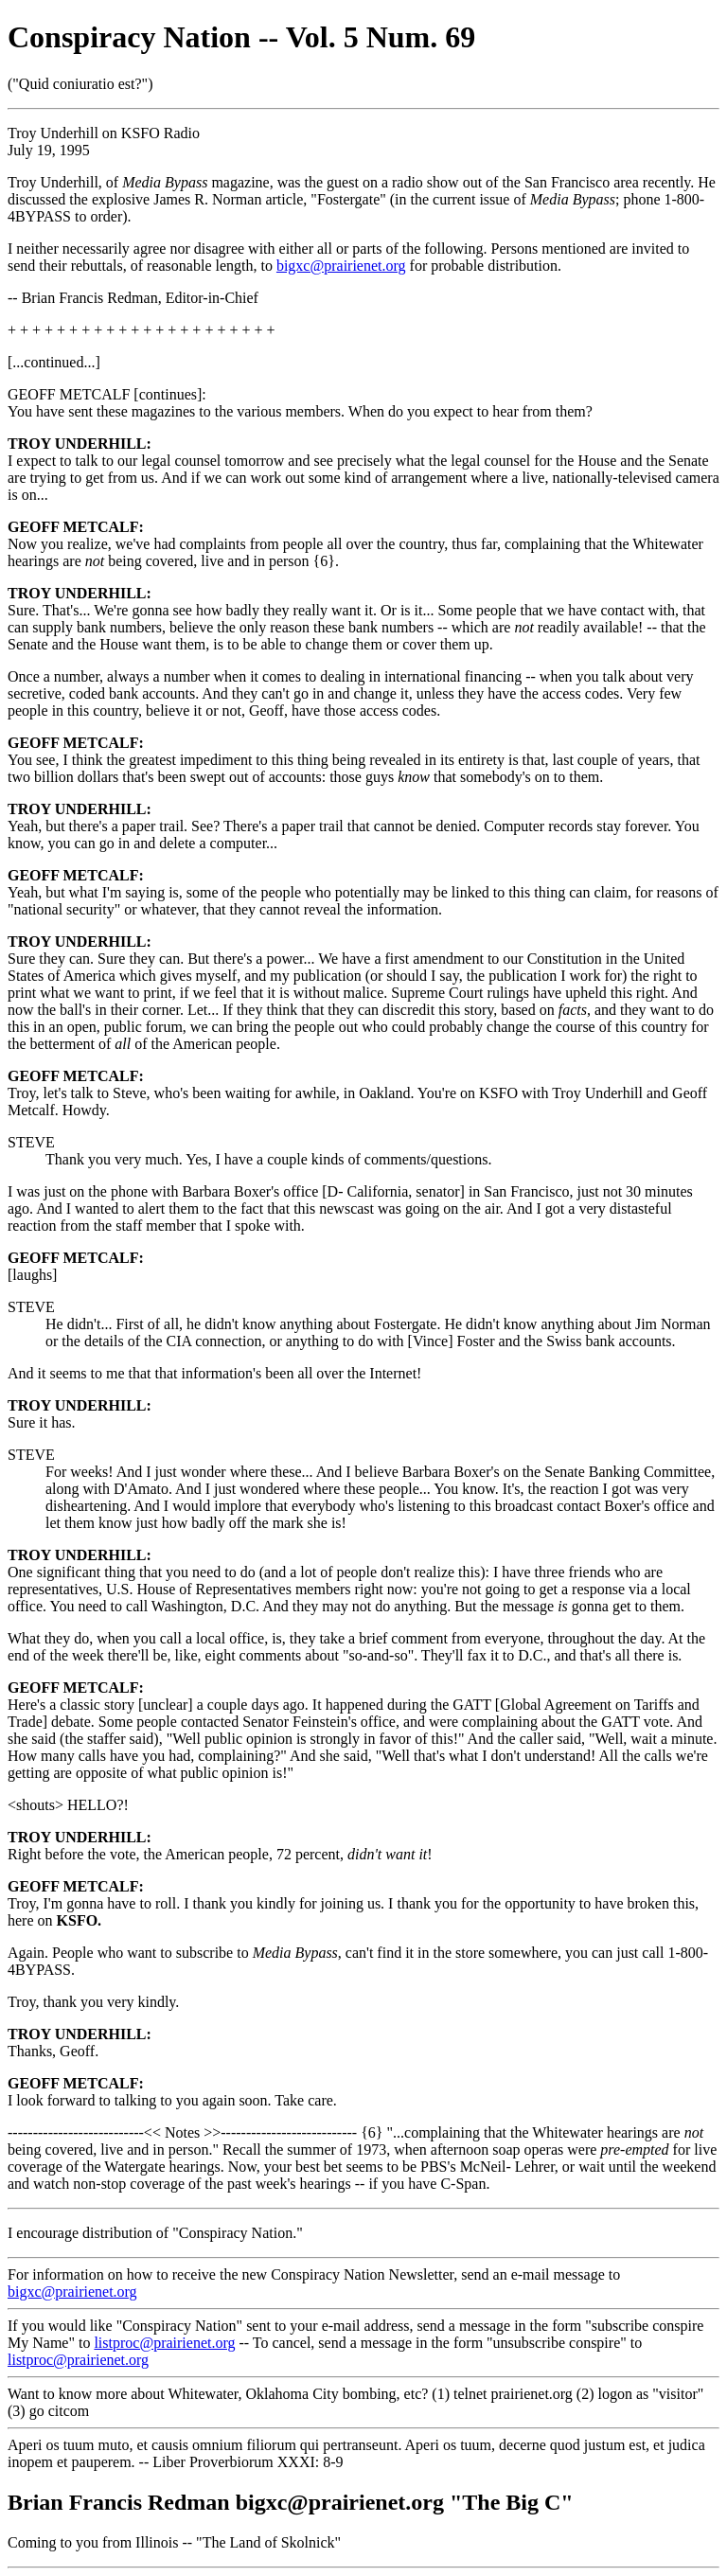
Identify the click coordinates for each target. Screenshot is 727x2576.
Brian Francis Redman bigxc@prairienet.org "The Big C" (291, 2502)
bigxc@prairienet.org (341, 266)
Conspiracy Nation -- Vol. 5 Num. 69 (241, 37)
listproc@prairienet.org (164, 2343)
